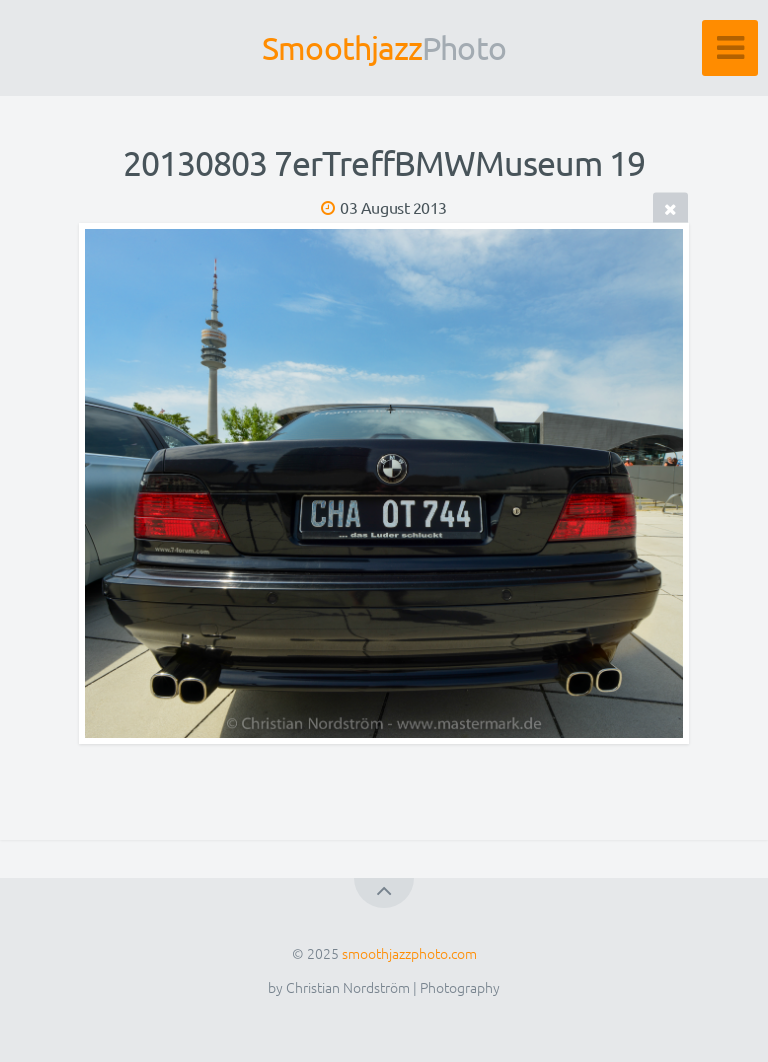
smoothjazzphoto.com (409, 953)
